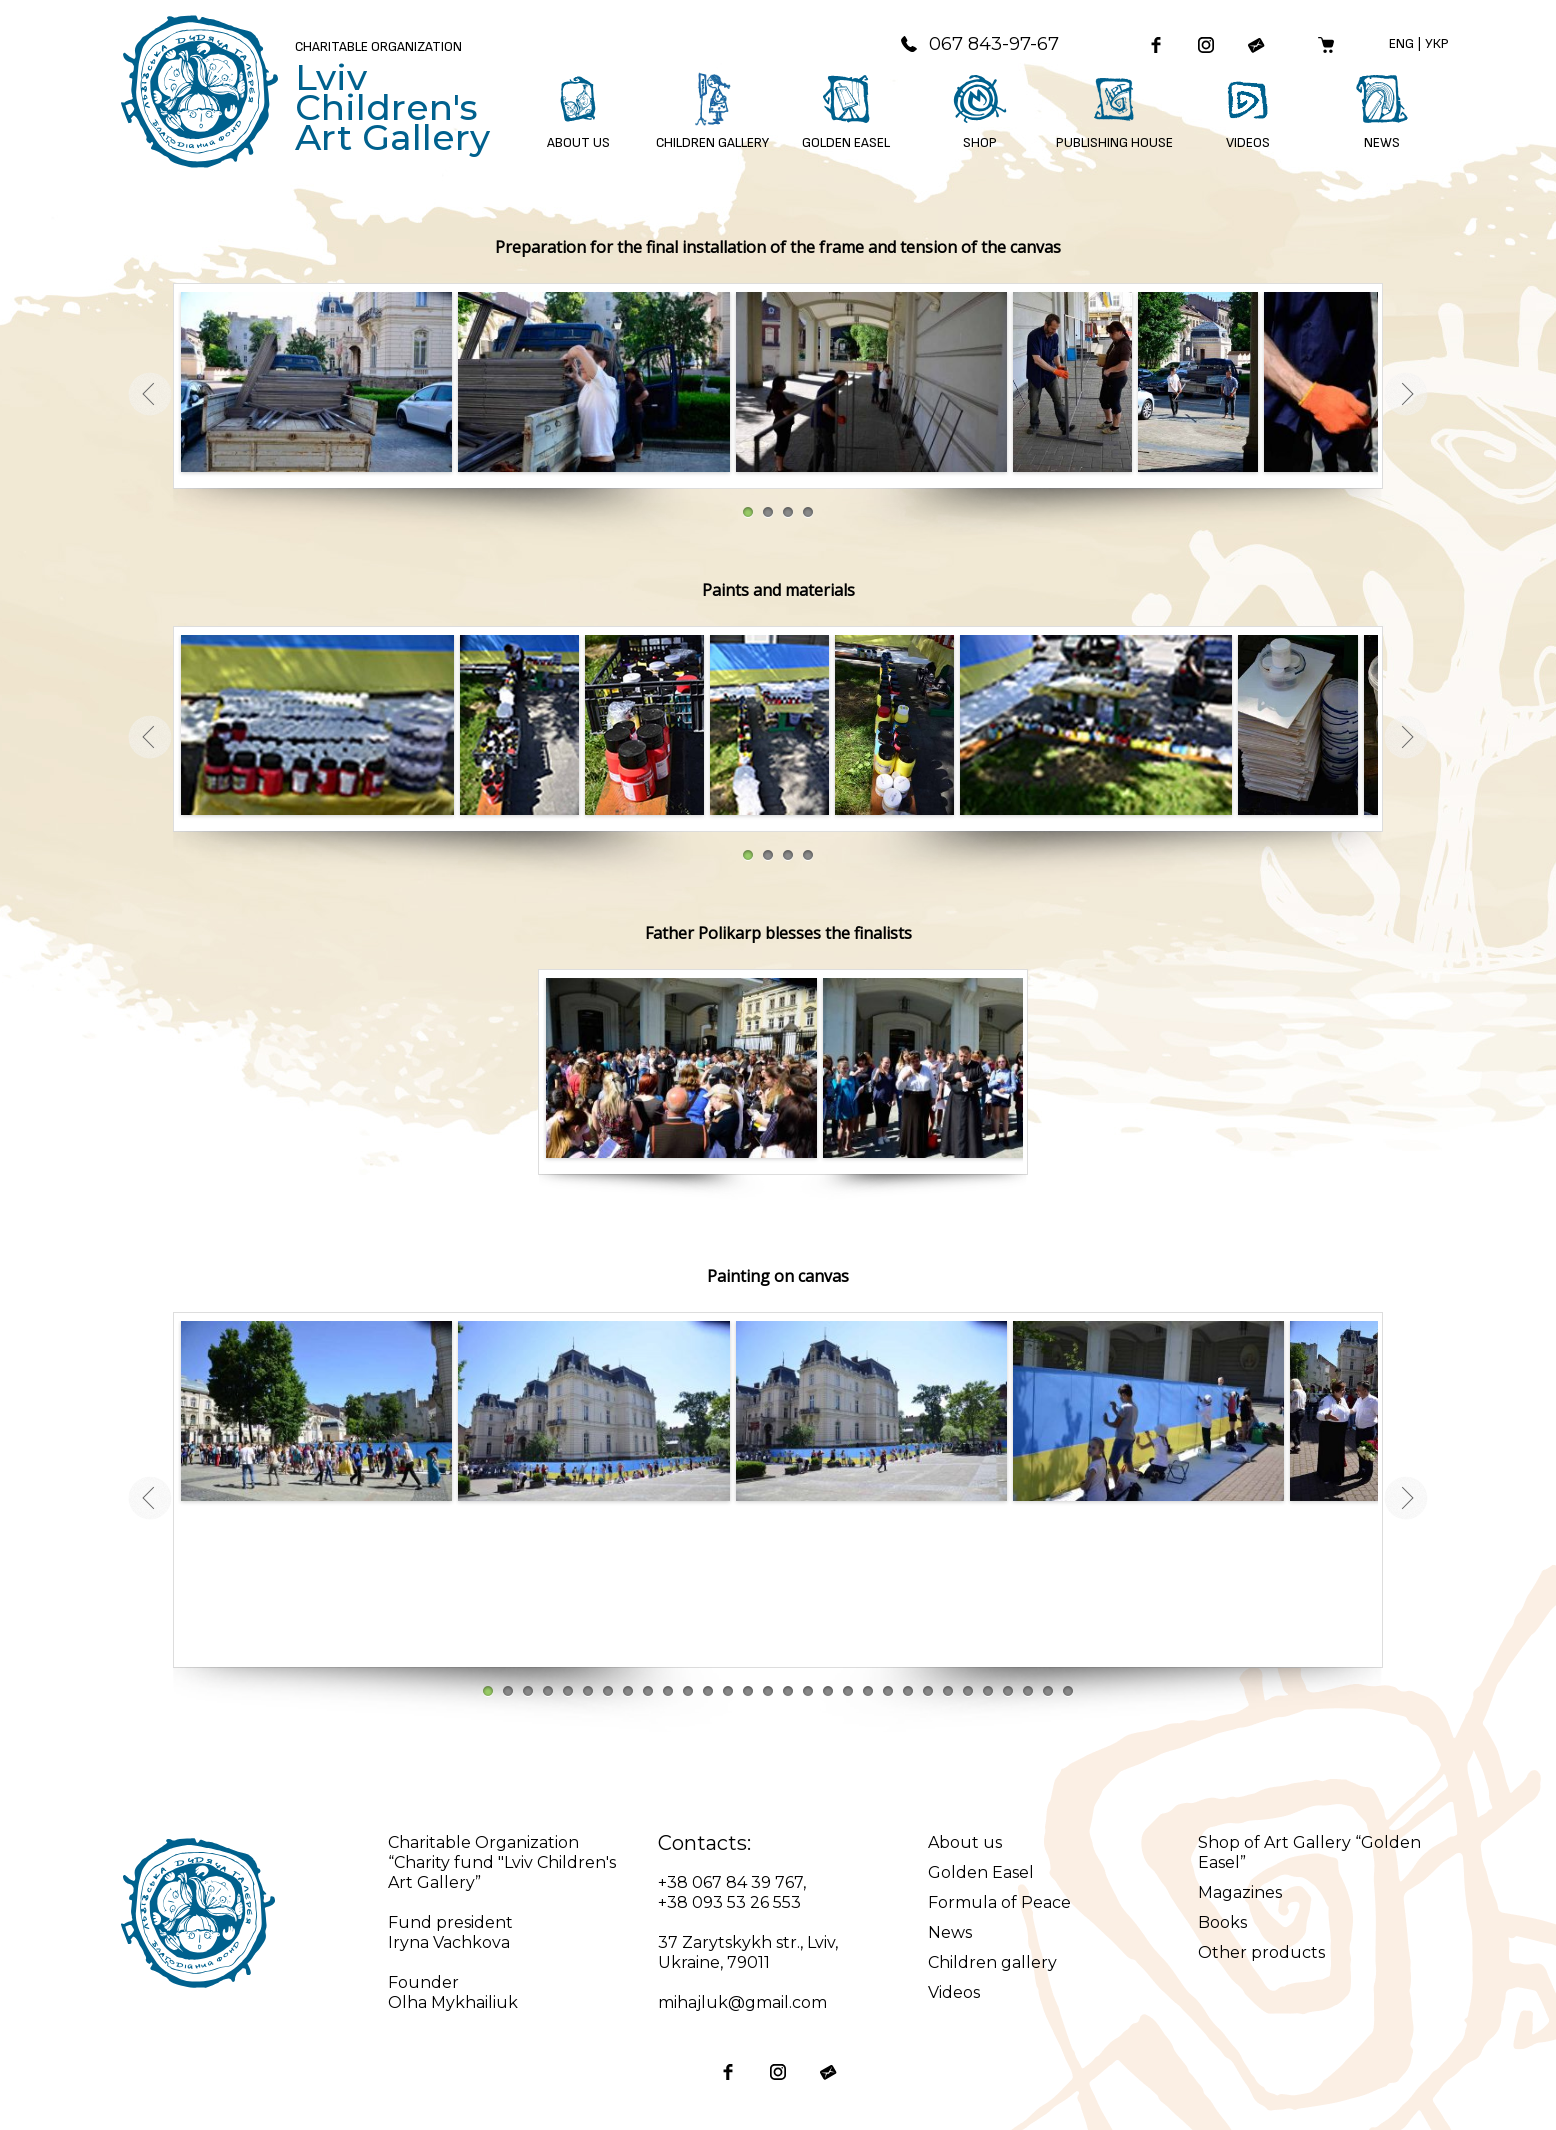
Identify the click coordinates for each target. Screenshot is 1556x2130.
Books (1222, 1922)
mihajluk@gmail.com (742, 2002)
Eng (1401, 43)
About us (965, 1842)
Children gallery (992, 1962)
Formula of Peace (999, 1902)
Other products (1261, 1952)
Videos (954, 1992)
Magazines (1240, 1892)
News (950, 1932)
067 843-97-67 (979, 44)
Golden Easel (981, 1872)
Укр (1437, 43)
